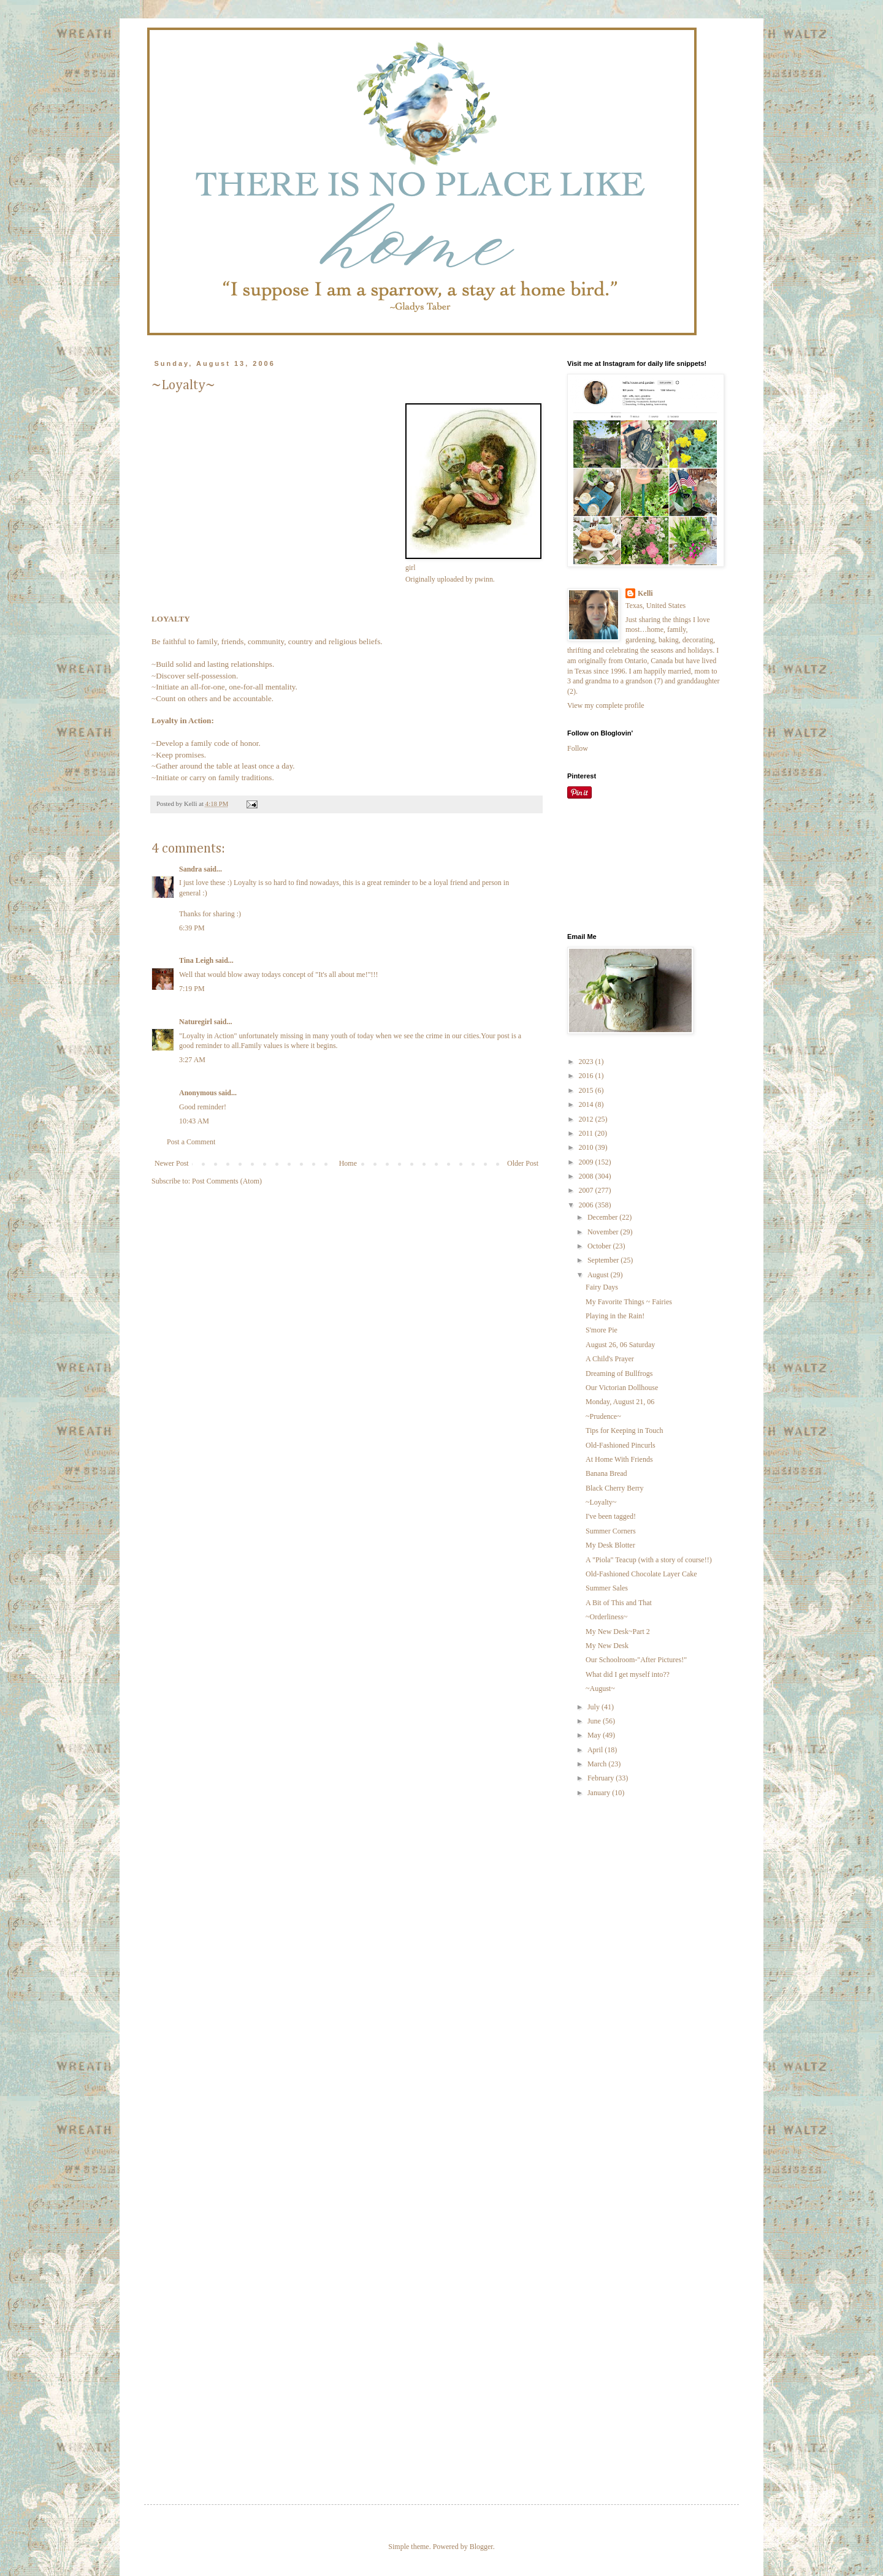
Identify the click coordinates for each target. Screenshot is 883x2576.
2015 (587, 1090)
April (596, 1750)
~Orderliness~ (606, 1617)
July (594, 1707)
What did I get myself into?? (628, 1674)
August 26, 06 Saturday (620, 1344)
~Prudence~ (603, 1416)
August (599, 1275)
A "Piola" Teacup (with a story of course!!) (649, 1560)
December (603, 1217)
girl (410, 567)
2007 (587, 1190)
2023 (587, 1061)
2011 (587, 1133)
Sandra (190, 869)
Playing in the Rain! (615, 1316)
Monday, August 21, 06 (620, 1401)
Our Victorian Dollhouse (622, 1387)
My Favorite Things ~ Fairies (629, 1301)
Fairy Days (602, 1287)
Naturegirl (195, 1021)
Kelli (645, 593)
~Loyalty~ (601, 1502)
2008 (587, 1176)
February (601, 1778)
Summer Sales (607, 1588)
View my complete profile (605, 705)
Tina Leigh (196, 960)
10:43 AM (194, 1121)
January (599, 1792)
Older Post (522, 1163)
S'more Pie (601, 1330)
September (604, 1260)
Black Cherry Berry (615, 1488)
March (597, 1764)
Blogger (481, 2546)
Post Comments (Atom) (227, 1181)
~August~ (600, 1688)
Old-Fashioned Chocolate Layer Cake (641, 1574)
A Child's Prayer (610, 1358)
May (595, 1735)
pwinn (484, 579)
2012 (587, 1119)
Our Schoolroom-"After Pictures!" (636, 1659)
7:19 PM (192, 988)
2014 (587, 1104)
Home (348, 1163)
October (600, 1246)
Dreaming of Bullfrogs (619, 1373)
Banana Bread (606, 1473)
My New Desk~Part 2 (618, 1631)
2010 (587, 1147)
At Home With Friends (619, 1459)
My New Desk (607, 1645)
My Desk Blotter (610, 1545)
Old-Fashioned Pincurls (621, 1445)
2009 (587, 1162)
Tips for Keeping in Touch (624, 1430)
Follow (577, 748)
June (595, 1721)
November (604, 1232)
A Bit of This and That (619, 1602)
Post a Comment (191, 1142)
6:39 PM (192, 928)
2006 (587, 1205)
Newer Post (172, 1163)
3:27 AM (192, 1059)
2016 (587, 1075)
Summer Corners (611, 1531)
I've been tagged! (611, 1516)
